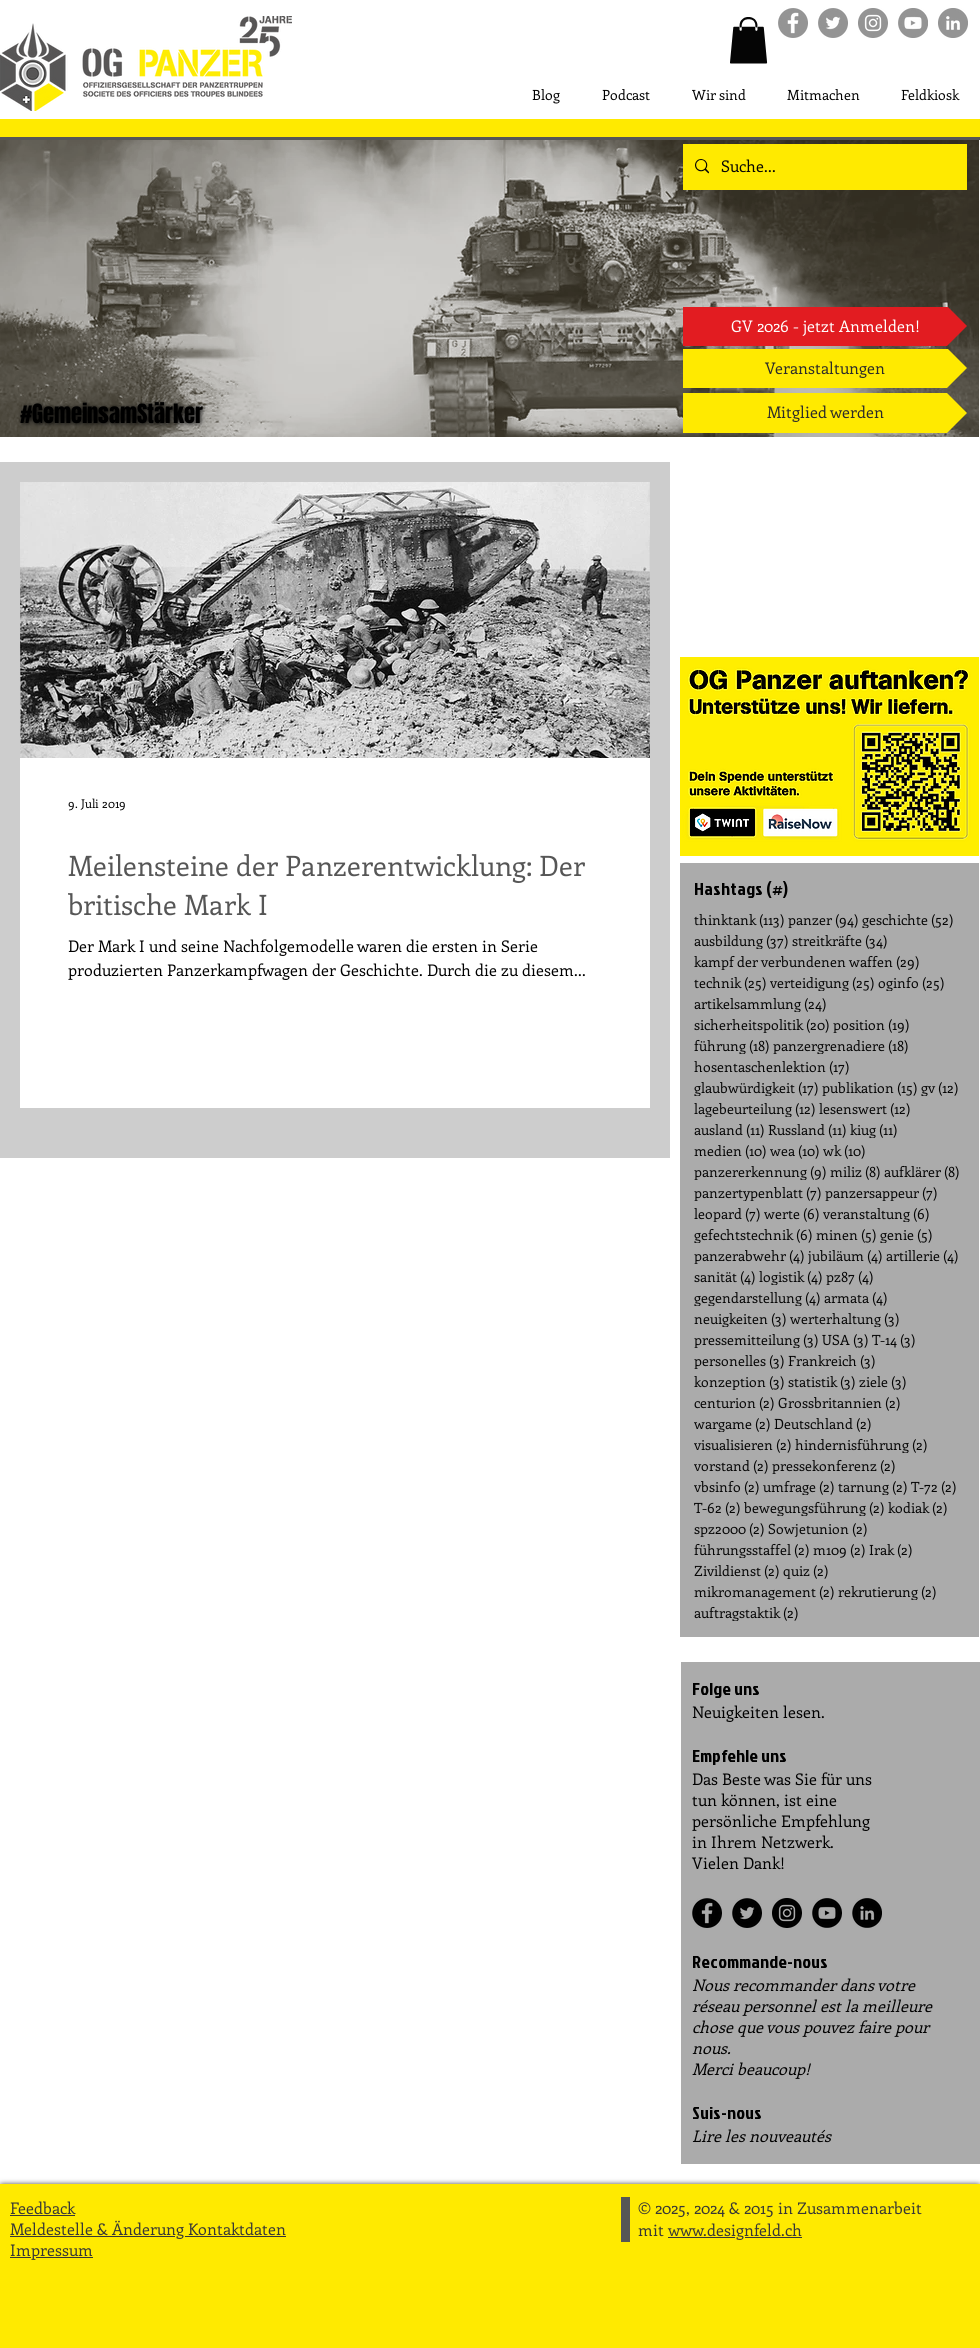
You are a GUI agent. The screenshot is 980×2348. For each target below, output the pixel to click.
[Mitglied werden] (825, 413)
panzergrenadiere (840, 1045)
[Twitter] (747, 1913)
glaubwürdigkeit (756, 1087)
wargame (732, 1423)
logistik (790, 1276)
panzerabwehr (749, 1255)
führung (731, 1045)
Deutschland (822, 1423)
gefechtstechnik (753, 1234)
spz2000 (729, 1528)
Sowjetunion (817, 1528)
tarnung (872, 1486)
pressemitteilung (756, 1339)
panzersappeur (881, 1192)
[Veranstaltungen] (825, 368)
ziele (882, 1381)
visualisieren (742, 1444)
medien (730, 1150)
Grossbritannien (839, 1402)
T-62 (717, 1507)
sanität (724, 1276)
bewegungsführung (814, 1507)
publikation (869, 1087)
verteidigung (822, 982)
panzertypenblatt (757, 1192)
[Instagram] (787, 1913)
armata (855, 1297)
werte (791, 1213)
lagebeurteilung (754, 1108)
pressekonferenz (833, 1465)
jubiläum (845, 1255)
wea (794, 1150)
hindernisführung (861, 1444)
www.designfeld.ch (735, 2229)
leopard (727, 1213)
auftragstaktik (746, 1612)
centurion (734, 1402)
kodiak (917, 1507)
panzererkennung (760, 1171)
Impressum (51, 2249)
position (871, 1024)
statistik (821, 1381)
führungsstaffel (751, 1549)
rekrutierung (887, 1591)
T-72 (933, 1486)
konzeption (739, 1381)
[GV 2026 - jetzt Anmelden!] (825, 326)
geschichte (907, 919)
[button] (748, 40)
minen (846, 1234)
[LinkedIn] (867, 1913)
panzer (823, 919)
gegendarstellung (757, 1297)
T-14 (893, 1339)
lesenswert (864, 1108)
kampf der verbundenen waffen (806, 961)
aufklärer (921, 1171)
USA (845, 1339)
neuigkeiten (740, 1318)
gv (939, 1087)
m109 (839, 1549)
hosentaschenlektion (771, 1066)
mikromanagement (764, 1591)
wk (844, 1150)
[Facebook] (707, 1913)
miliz (855, 1171)
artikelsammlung (760, 1003)
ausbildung (741, 940)
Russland (807, 1129)
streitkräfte (839, 940)
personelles (739, 1360)
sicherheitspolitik (761, 1024)
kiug (873, 1129)
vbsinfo (726, 1486)
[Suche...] (823, 167)
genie (906, 1234)
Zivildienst (736, 1570)
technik (730, 982)
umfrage (798, 1486)
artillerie (922, 1255)
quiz (805, 1570)
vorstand (731, 1465)
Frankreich (831, 1360)
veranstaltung (876, 1213)
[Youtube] (913, 23)
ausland (729, 1129)
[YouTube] (827, 1913)
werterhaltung (844, 1318)
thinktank (739, 919)
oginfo (911, 982)
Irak (890, 1549)
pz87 (849, 1276)
